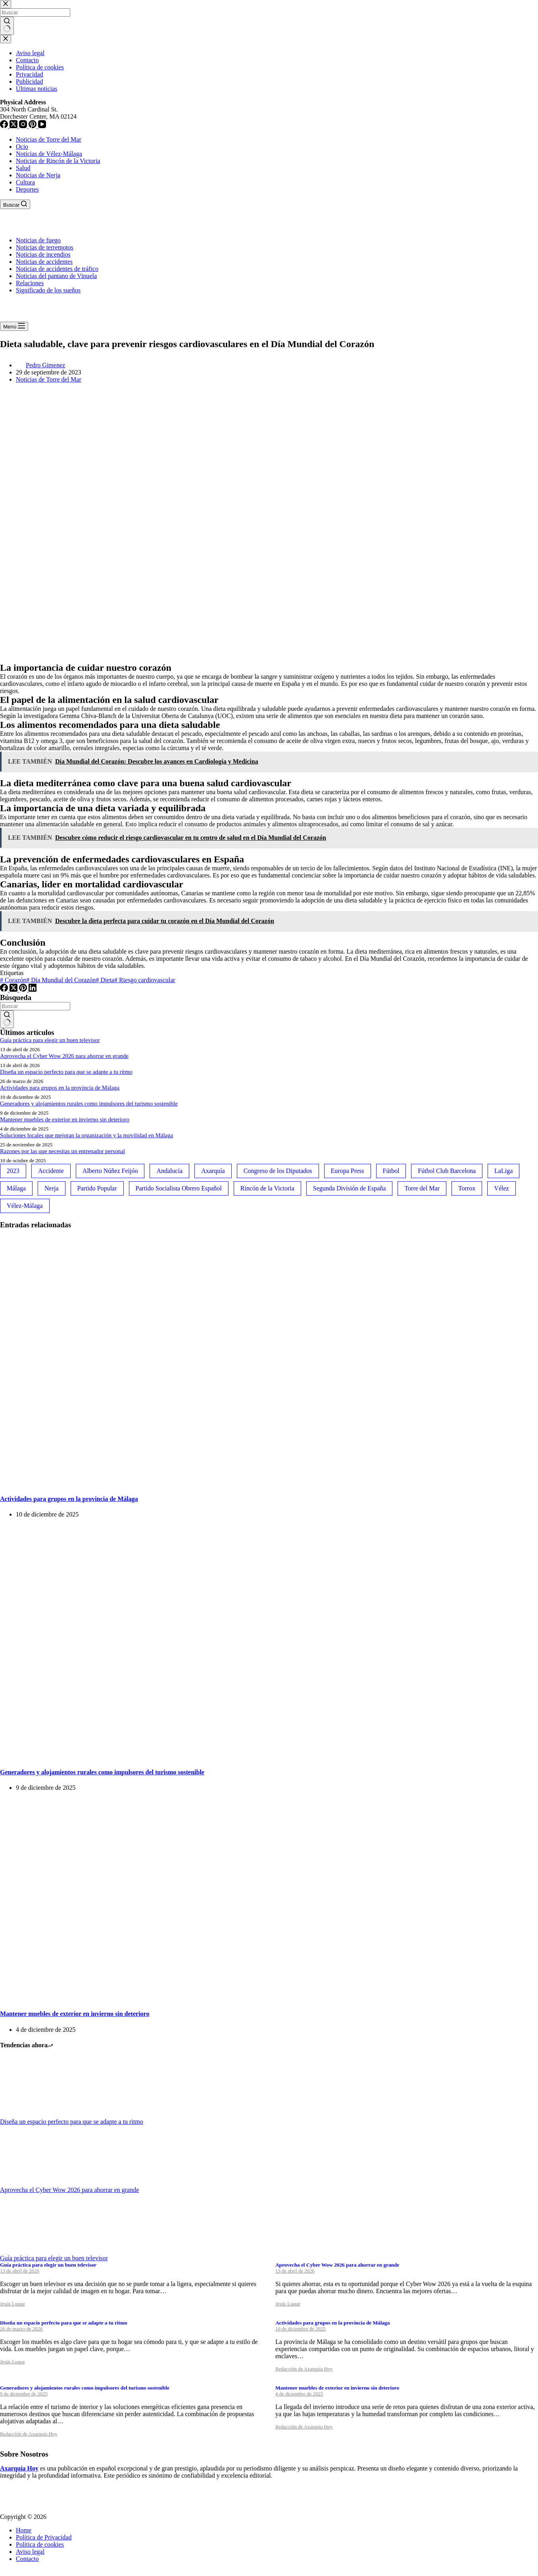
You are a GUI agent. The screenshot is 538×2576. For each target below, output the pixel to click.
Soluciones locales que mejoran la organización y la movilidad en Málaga (86, 1135)
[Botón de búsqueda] (7, 1019)
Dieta (105, 980)
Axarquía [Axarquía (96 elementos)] (213, 1170)
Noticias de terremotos (44, 247)
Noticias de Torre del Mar (48, 139)
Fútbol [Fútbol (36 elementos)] (391, 1170)
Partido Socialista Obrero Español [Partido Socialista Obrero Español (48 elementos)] (179, 1188)
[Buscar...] (35, 1006)
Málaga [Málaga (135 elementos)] (16, 1188)
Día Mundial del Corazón (61, 980)
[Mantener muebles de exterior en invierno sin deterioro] (152, 1998)
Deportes (27, 189)
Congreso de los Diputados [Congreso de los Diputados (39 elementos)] (278, 1170)
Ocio (22, 146)
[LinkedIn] (33, 989)
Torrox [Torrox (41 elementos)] (466, 1188)
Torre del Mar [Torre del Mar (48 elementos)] (422, 1188)
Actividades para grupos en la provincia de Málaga (59, 1088)
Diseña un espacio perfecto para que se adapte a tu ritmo (66, 1072)
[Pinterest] (24, 989)
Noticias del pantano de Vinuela (56, 276)
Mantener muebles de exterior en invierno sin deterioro (64, 1119)
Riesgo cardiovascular (144, 980)
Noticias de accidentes (44, 261)
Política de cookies (40, 2544)
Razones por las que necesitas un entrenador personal (62, 1151)
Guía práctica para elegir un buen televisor (50, 1040)
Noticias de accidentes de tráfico (57, 268)
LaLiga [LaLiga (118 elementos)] (503, 1170)
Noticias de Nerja (38, 175)
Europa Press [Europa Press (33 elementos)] (347, 1170)
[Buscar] (15, 204)
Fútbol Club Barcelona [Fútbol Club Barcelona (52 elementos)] (447, 1170)
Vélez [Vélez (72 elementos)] (501, 1188)
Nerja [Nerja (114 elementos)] (51, 1188)
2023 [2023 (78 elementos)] (13, 1170)
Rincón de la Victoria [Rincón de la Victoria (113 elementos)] (267, 1188)
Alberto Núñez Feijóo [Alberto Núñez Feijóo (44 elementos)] (110, 1170)
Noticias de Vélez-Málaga (49, 153)
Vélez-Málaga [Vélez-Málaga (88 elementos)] (25, 1205)
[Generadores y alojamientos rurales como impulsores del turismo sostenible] (152, 1756)
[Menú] (14, 326)
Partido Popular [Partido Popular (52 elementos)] (97, 1188)
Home (23, 2530)
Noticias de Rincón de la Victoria (58, 160)
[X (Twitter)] (14, 989)
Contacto (27, 2558)
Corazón (13, 980)
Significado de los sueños (48, 290)
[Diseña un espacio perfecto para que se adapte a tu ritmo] (30, 2114)
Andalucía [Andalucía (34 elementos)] (169, 1170)
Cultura (25, 182)
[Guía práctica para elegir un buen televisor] (30, 2251)
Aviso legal (30, 2551)
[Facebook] (5, 989)
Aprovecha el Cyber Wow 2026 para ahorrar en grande (64, 1056)
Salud (23, 168)
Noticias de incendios (43, 254)
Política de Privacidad (43, 2537)
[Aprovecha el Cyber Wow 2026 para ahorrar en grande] (30, 2182)
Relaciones (30, 283)
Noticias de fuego (38, 240)
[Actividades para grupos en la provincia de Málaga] (152, 1483)
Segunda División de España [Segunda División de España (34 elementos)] (349, 1188)
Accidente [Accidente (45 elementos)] (51, 1170)
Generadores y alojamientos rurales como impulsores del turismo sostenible (89, 1103)
